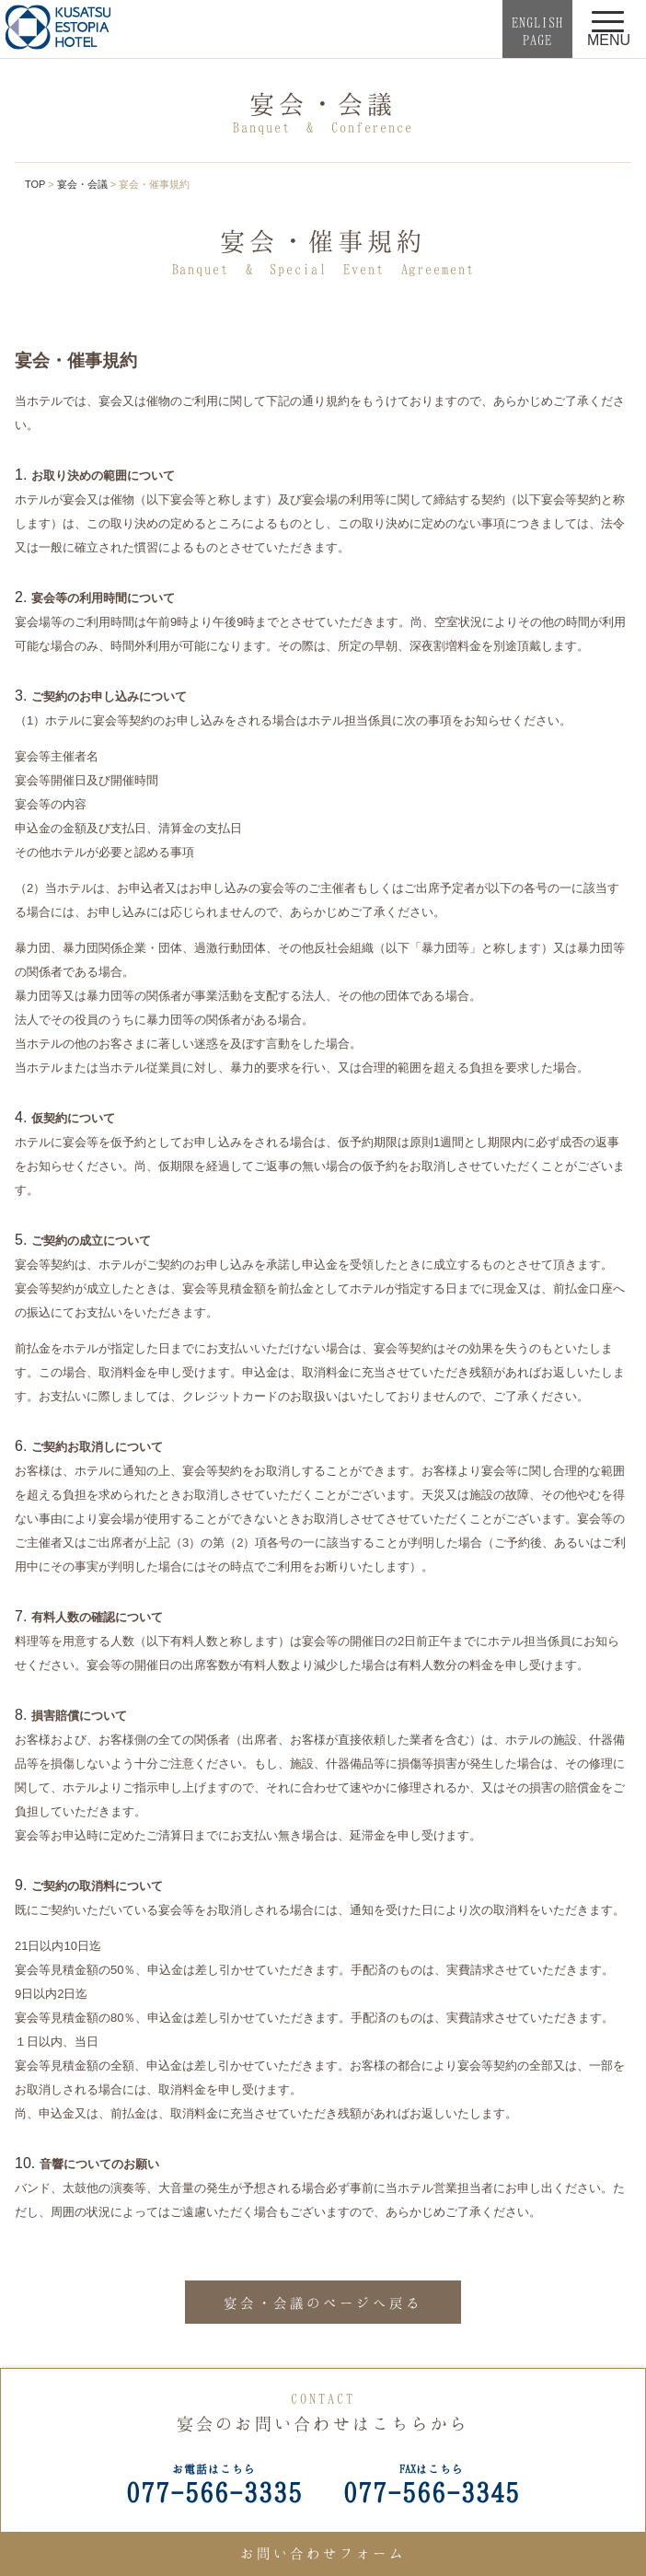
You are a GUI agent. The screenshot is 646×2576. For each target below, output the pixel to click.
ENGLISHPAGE (537, 31)
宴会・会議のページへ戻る (323, 2302)
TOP (35, 184)
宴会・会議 (82, 184)
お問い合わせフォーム (323, 2553)
